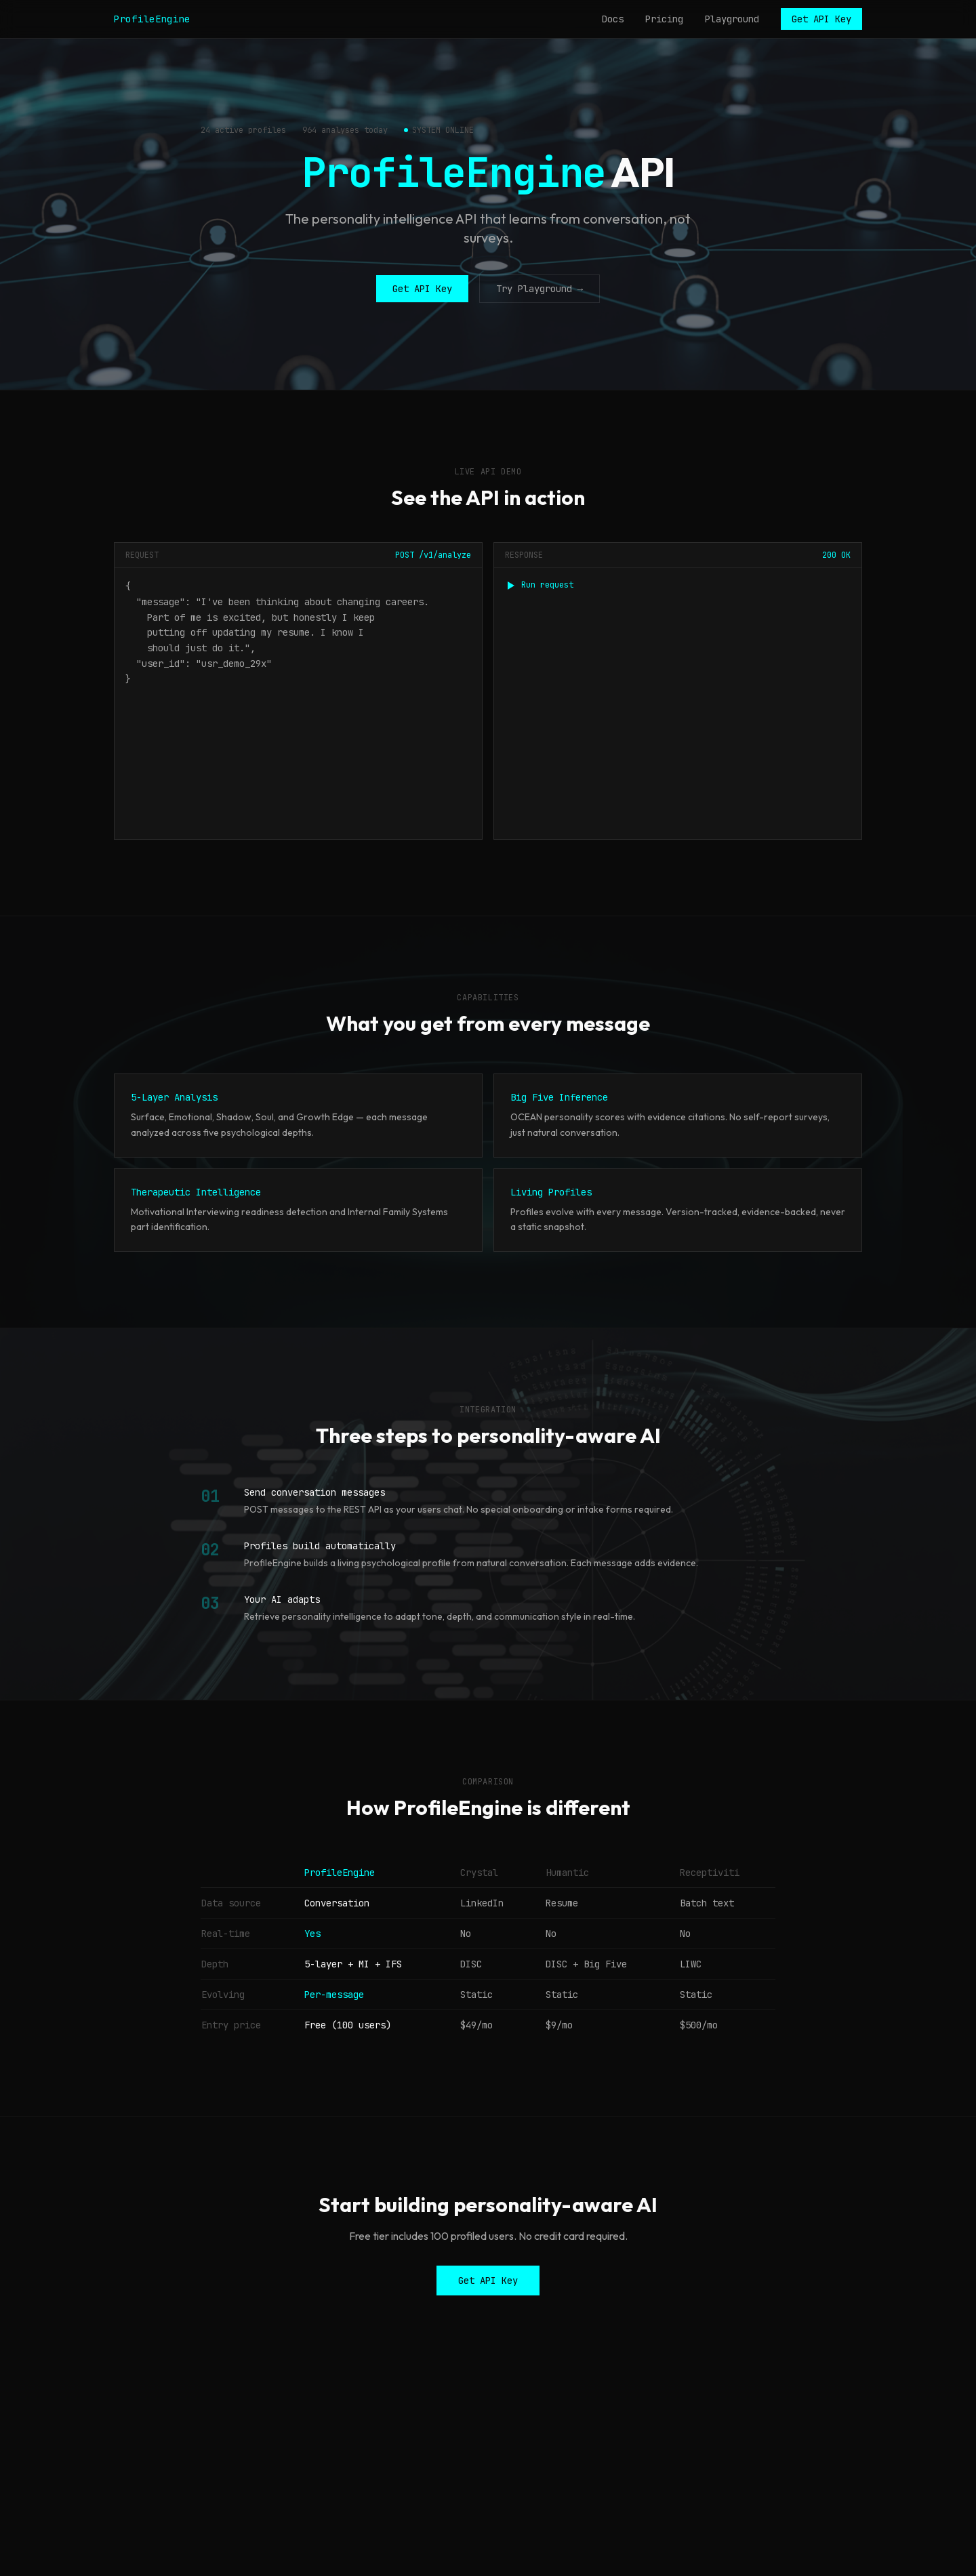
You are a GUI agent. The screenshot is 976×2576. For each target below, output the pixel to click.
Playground (732, 19)
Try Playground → (539, 289)
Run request (539, 585)
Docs (613, 19)
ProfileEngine (152, 19)
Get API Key (821, 19)
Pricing (664, 19)
